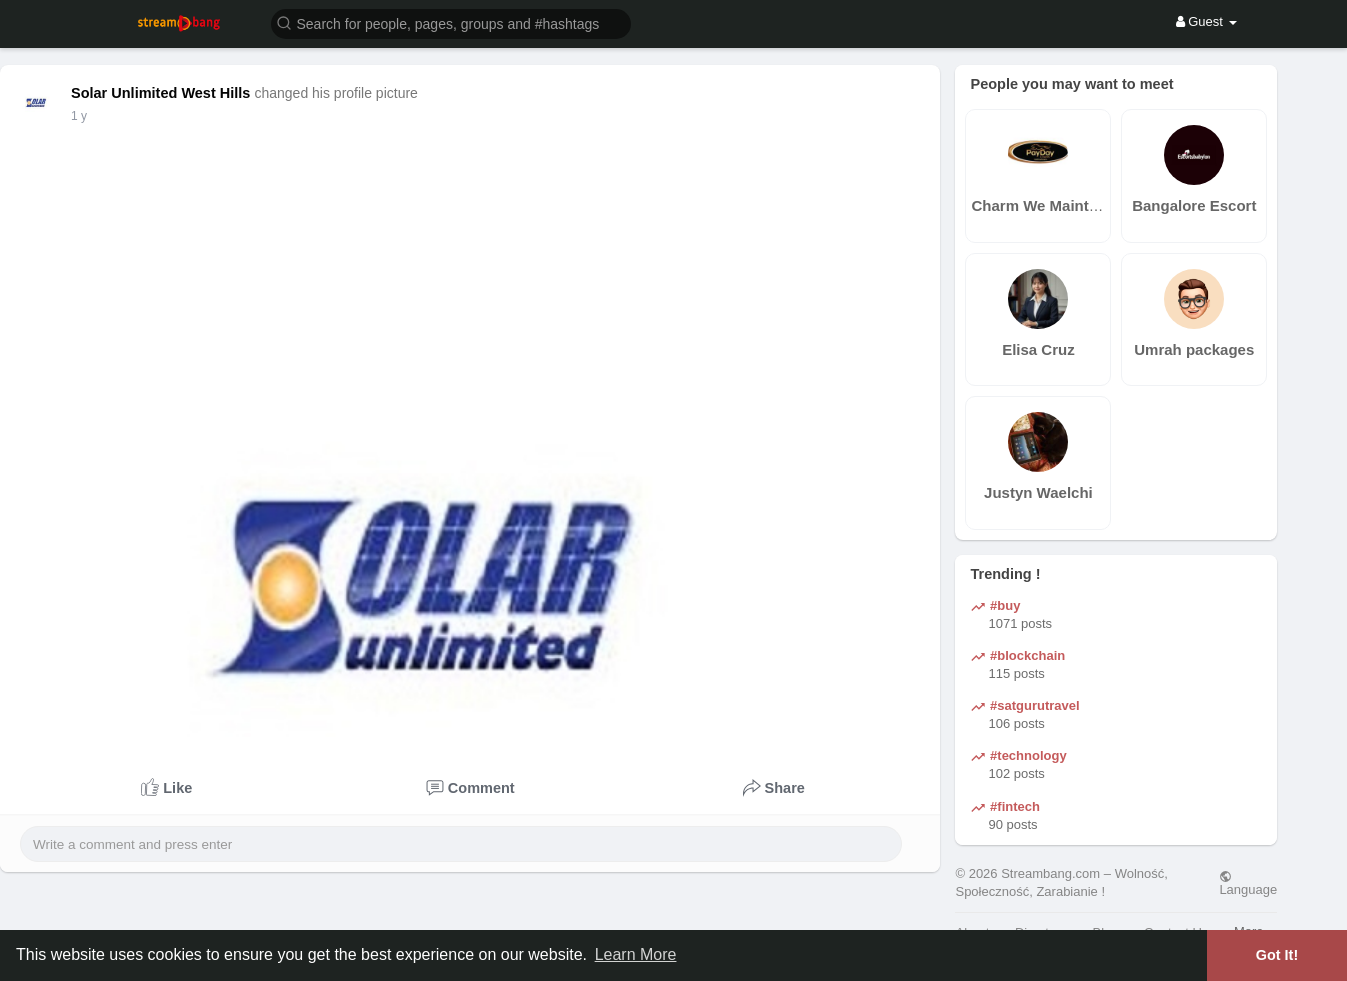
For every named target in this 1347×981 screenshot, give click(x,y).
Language (1248, 883)
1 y (79, 116)
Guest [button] (1206, 21)
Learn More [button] (636, 954)
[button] (451, 22)
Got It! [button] (1277, 955)
